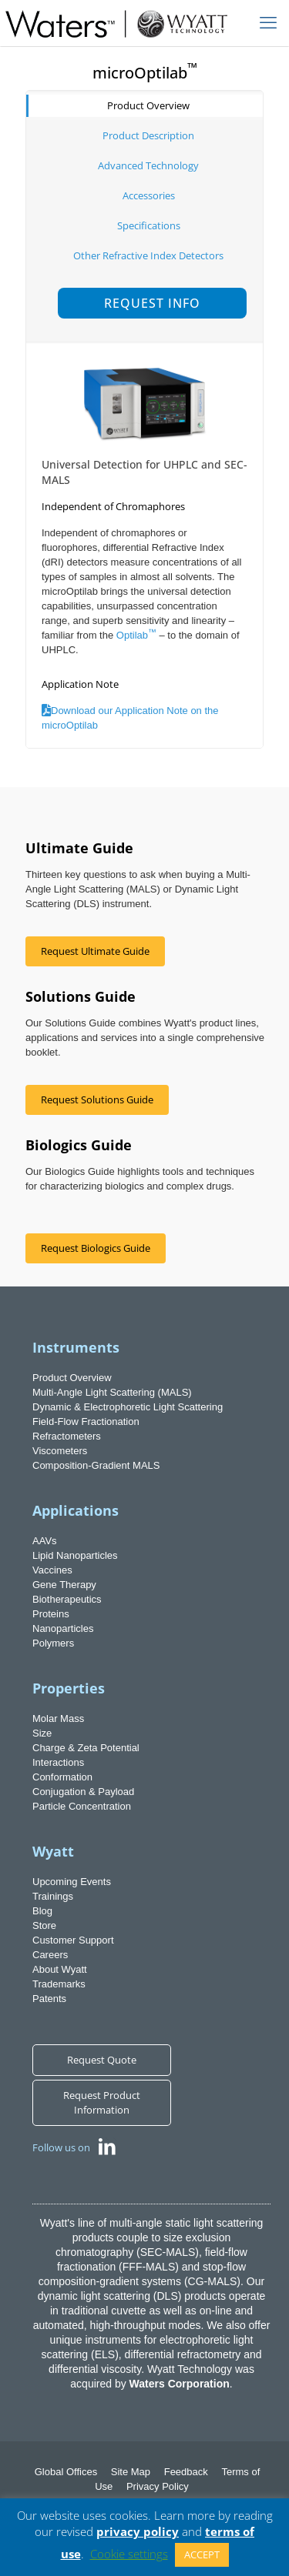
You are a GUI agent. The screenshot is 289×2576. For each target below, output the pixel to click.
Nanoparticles (63, 1628)
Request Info (152, 303)
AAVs (44, 1541)
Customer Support (73, 1940)
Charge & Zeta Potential (85, 1747)
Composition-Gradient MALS (96, 1465)
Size (42, 1733)
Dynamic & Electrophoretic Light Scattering (127, 1407)
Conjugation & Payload (83, 1791)
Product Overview (148, 105)
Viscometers (59, 1451)
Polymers (53, 1643)
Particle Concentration (81, 1806)
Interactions (58, 1762)
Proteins (50, 1614)
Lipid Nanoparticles (75, 1555)
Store (44, 1925)
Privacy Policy (157, 2486)
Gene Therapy (64, 1584)
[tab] (144, 106)
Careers (50, 1954)
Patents (49, 1998)
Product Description (148, 135)
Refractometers (66, 1436)
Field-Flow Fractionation (85, 1421)
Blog (42, 1911)
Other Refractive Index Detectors (148, 255)
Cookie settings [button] (129, 2553)
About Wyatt (59, 1969)
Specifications (148, 225)
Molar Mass (58, 1718)
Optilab (136, 635)
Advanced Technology (148, 165)
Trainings (52, 1896)
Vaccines (52, 1570)
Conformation (62, 1777)
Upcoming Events (71, 1881)
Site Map (130, 2472)
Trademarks (59, 1984)
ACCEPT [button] (202, 2554)
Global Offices (66, 2472)
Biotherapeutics (67, 1599)
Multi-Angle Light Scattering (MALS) (112, 1392)
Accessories (149, 195)
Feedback (186, 2472)
